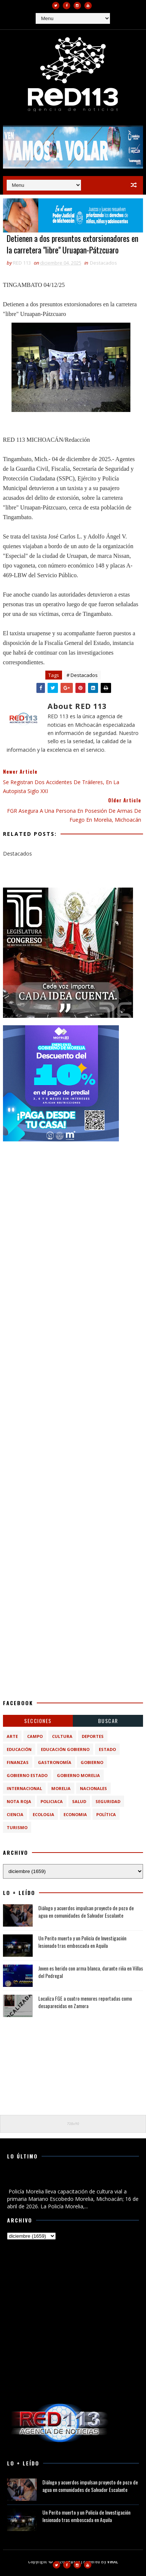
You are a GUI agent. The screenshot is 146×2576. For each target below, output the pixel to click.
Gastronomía (54, 1762)
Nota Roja (19, 1801)
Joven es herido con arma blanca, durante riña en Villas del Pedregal (90, 1972)
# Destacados (82, 675)
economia (75, 1814)
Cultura (62, 1736)
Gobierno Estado (27, 1775)
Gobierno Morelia (78, 1775)
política (106, 1814)
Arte (12, 1736)
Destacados (103, 263)
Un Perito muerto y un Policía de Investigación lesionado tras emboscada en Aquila (82, 1942)
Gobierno (92, 1762)
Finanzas (18, 1762)
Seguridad (107, 1801)
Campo (35, 1736)
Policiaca (51, 1801)
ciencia (15, 1814)
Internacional (24, 1788)
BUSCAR (108, 1721)
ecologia (43, 1814)
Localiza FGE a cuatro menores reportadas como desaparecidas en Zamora (85, 2002)
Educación (19, 1749)
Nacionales (93, 1788)
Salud (79, 1801)
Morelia (61, 1788)
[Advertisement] (73, 1222)
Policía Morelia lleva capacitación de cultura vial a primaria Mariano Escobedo (66, 2179)
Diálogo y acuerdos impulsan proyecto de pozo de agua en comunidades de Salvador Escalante (86, 1912)
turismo (17, 1827)
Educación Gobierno (65, 1749)
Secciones (38, 1721)
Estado (107, 1749)
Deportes (93, 1736)
